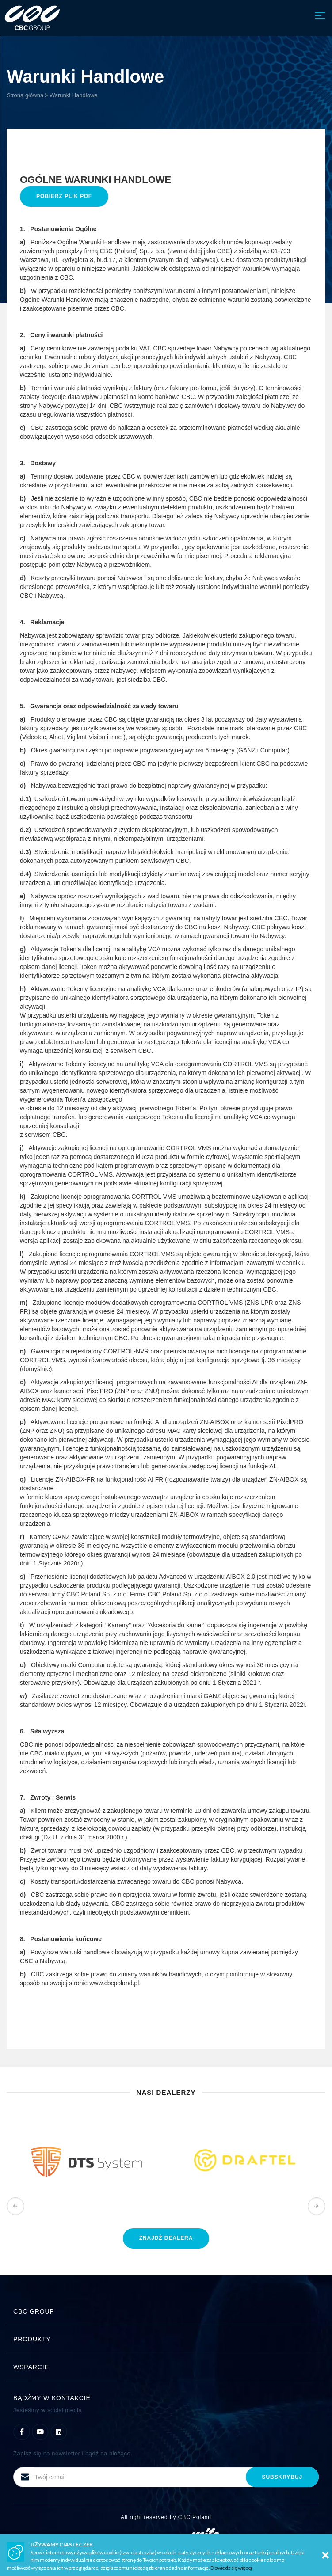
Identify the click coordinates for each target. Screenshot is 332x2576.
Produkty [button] (166, 2339)
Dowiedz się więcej (231, 2568)
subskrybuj (282, 2477)
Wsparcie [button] (166, 2367)
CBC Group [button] (166, 2311)
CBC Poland (194, 2517)
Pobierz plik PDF (64, 196)
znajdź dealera (166, 2238)
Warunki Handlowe (74, 95)
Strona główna (25, 95)
